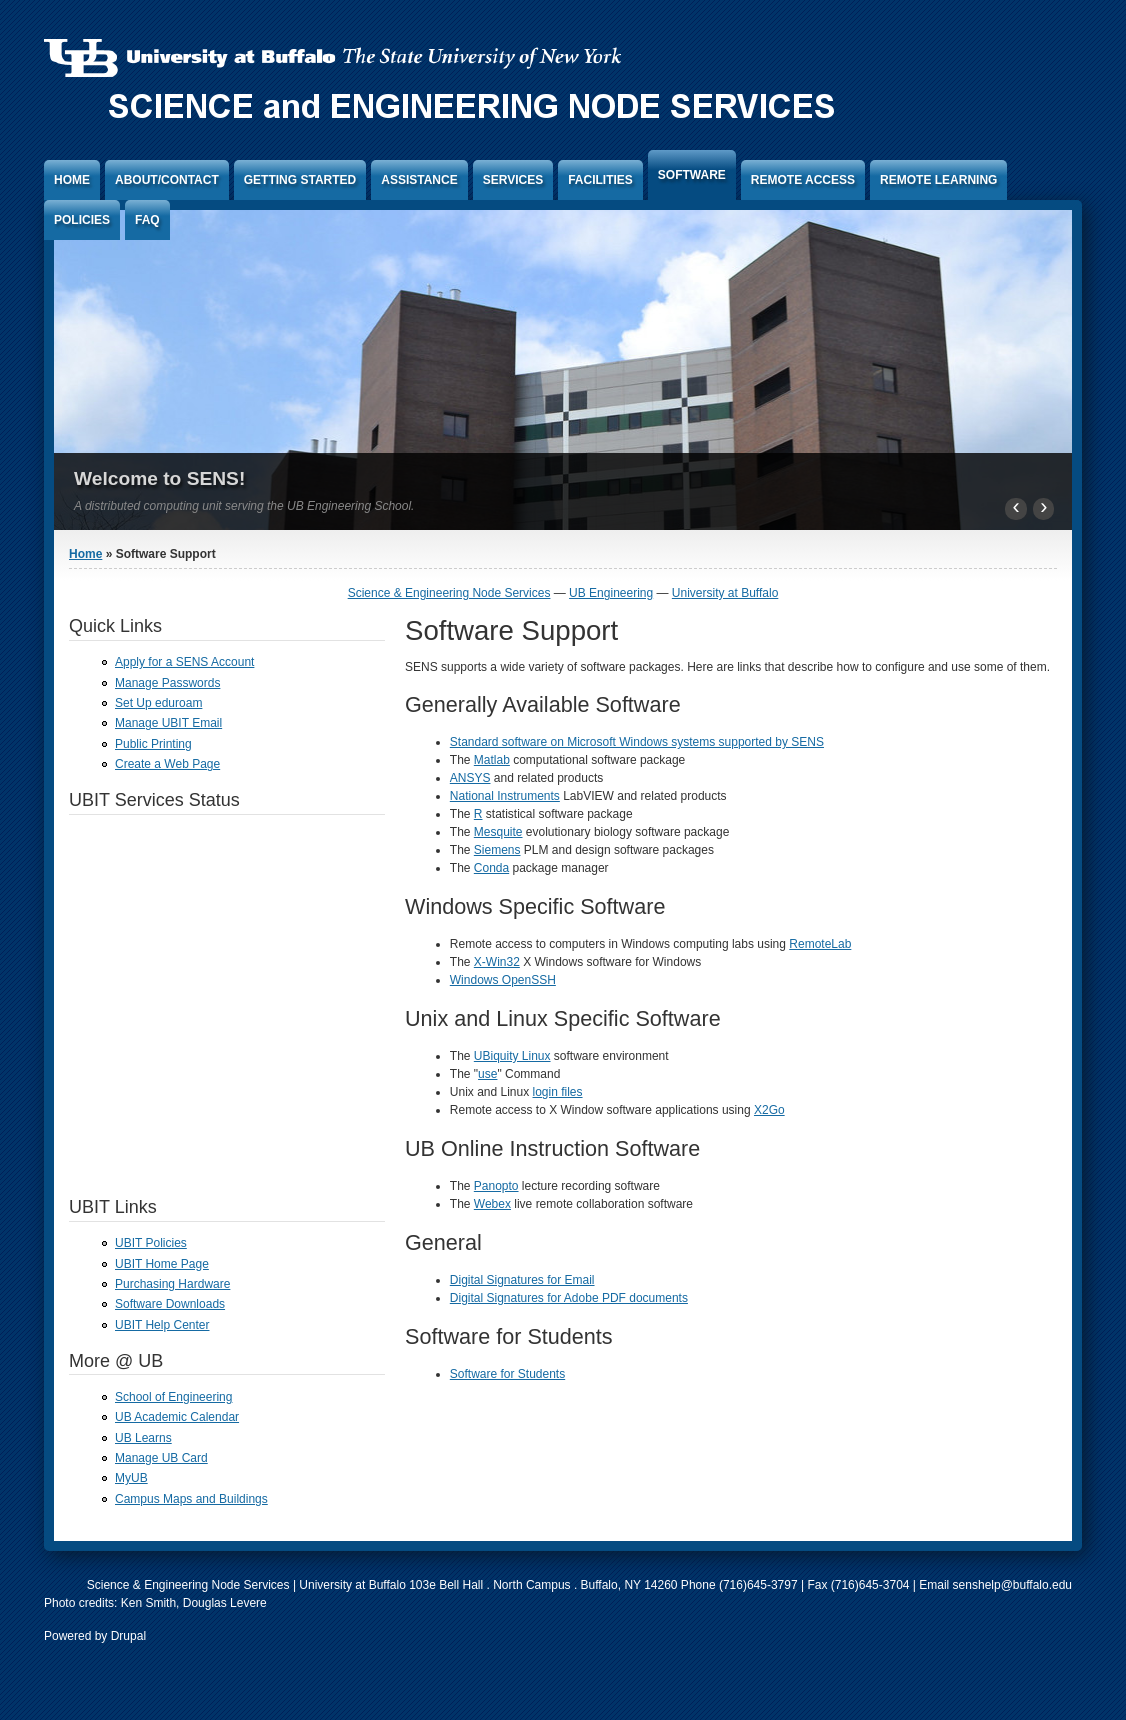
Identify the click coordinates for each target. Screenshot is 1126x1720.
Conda (491, 868)
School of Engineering (173, 1397)
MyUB (131, 1478)
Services (513, 180)
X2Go (769, 1110)
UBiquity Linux (512, 1056)
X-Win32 (497, 962)
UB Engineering (611, 593)
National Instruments (505, 796)
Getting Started (300, 180)
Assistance (419, 180)
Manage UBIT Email (168, 723)
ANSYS (470, 778)
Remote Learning (938, 180)
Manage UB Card (161, 1458)
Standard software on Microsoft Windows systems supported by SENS (637, 742)
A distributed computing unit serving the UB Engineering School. (244, 506)
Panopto (496, 1186)
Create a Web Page (167, 764)
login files (558, 1092)
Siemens (497, 850)
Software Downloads (170, 1304)
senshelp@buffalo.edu (1012, 1585)
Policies (82, 220)
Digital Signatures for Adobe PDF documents (569, 1298)
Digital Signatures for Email (522, 1280)
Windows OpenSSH (503, 980)
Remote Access (803, 180)
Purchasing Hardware (172, 1284)
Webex (492, 1204)
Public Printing (153, 744)
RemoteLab (820, 944)
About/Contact (167, 180)
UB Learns (143, 1438)
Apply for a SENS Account (184, 662)
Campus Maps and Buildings (191, 1499)
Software (692, 175)
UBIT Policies (151, 1243)
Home (72, 180)
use (487, 1074)
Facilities (600, 180)
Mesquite (498, 832)
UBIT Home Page (162, 1264)
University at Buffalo (725, 593)
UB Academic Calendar (177, 1417)
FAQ (147, 220)
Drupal (128, 1636)
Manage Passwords (167, 683)
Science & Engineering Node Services (449, 593)
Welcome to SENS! (159, 478)
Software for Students (507, 1374)
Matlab (492, 760)
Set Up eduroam (158, 703)
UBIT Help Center (162, 1325)
